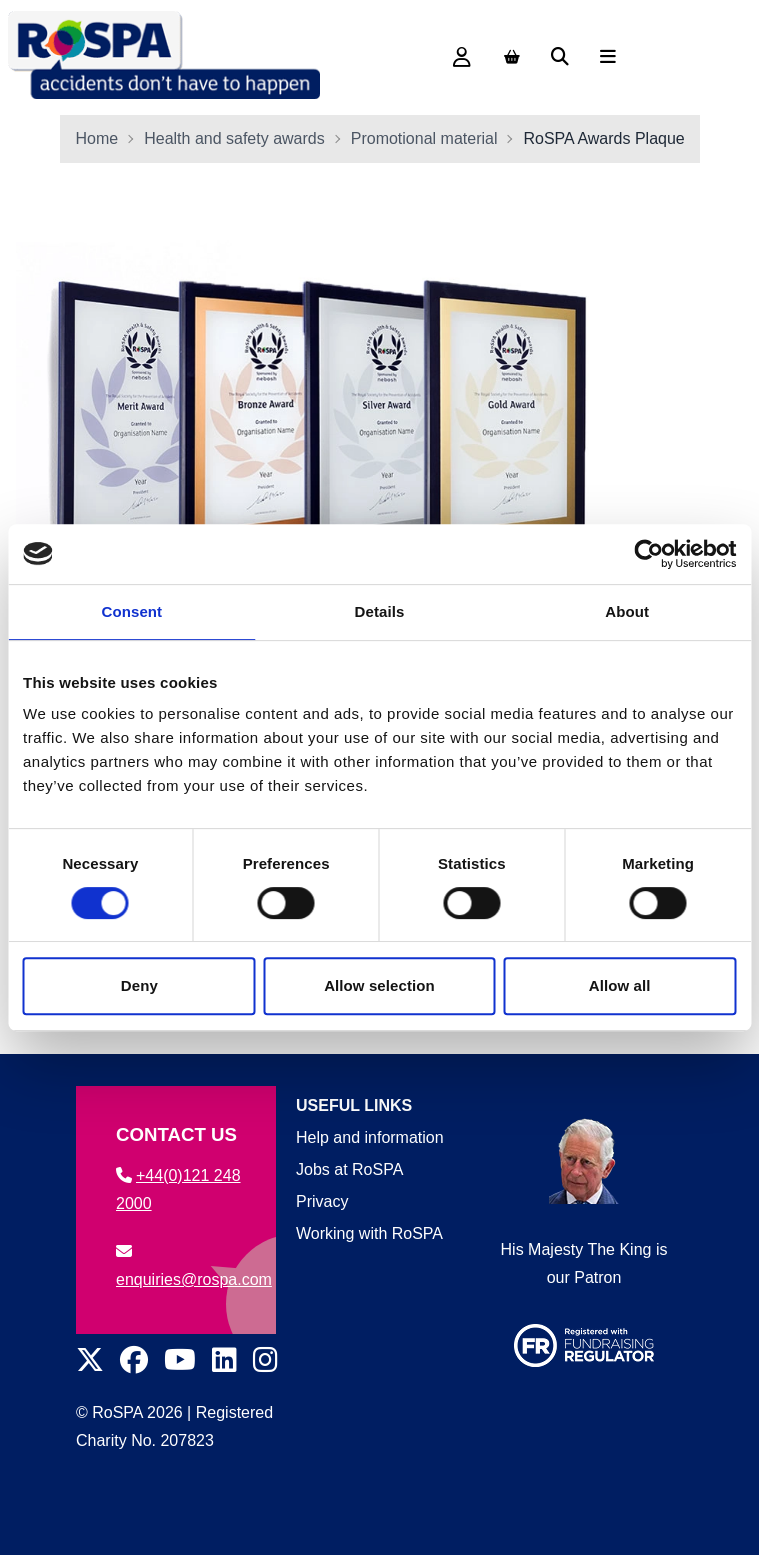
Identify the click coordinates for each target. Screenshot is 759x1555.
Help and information (370, 1137)
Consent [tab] (131, 611)
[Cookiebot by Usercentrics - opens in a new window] (648, 554)
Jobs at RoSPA (349, 1169)
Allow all (620, 985)
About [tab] (627, 611)
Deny (139, 985)
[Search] (560, 57)
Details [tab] (380, 611)
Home (97, 138)
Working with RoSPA (369, 1233)
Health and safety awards (234, 138)
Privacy (322, 1201)
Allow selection (379, 985)
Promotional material (424, 138)
